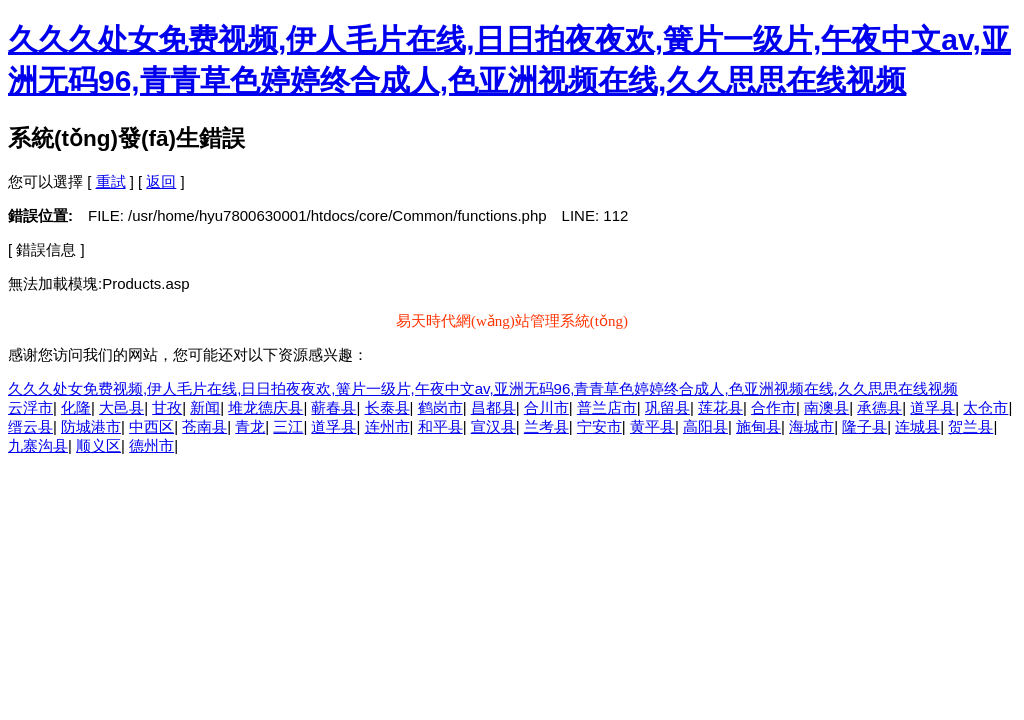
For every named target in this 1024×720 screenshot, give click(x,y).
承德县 (879, 407)
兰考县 (546, 426)
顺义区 (98, 445)
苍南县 (204, 426)
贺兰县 (970, 426)
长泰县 (387, 407)
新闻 (205, 407)
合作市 (773, 407)
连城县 (917, 426)
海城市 (811, 426)
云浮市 (30, 407)
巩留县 (667, 407)
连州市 (387, 426)
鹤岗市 (440, 407)
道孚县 (932, 407)
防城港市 (91, 426)
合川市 (546, 407)
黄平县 (652, 426)
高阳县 (705, 426)
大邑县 (121, 407)
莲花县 (720, 407)
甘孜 (167, 407)
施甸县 (758, 426)
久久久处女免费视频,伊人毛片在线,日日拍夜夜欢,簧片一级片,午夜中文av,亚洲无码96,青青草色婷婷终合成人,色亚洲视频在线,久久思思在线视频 (483, 388)
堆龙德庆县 (265, 407)
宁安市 (599, 426)
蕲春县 (333, 407)
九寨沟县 (38, 445)
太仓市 (985, 407)
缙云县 (30, 426)
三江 (288, 426)
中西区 (151, 426)
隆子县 (864, 426)
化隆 (76, 407)
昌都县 (493, 407)
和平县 (440, 426)
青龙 (250, 426)
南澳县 (826, 407)
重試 (111, 181)
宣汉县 (493, 426)
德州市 (151, 445)
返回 (161, 181)
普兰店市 (607, 407)
